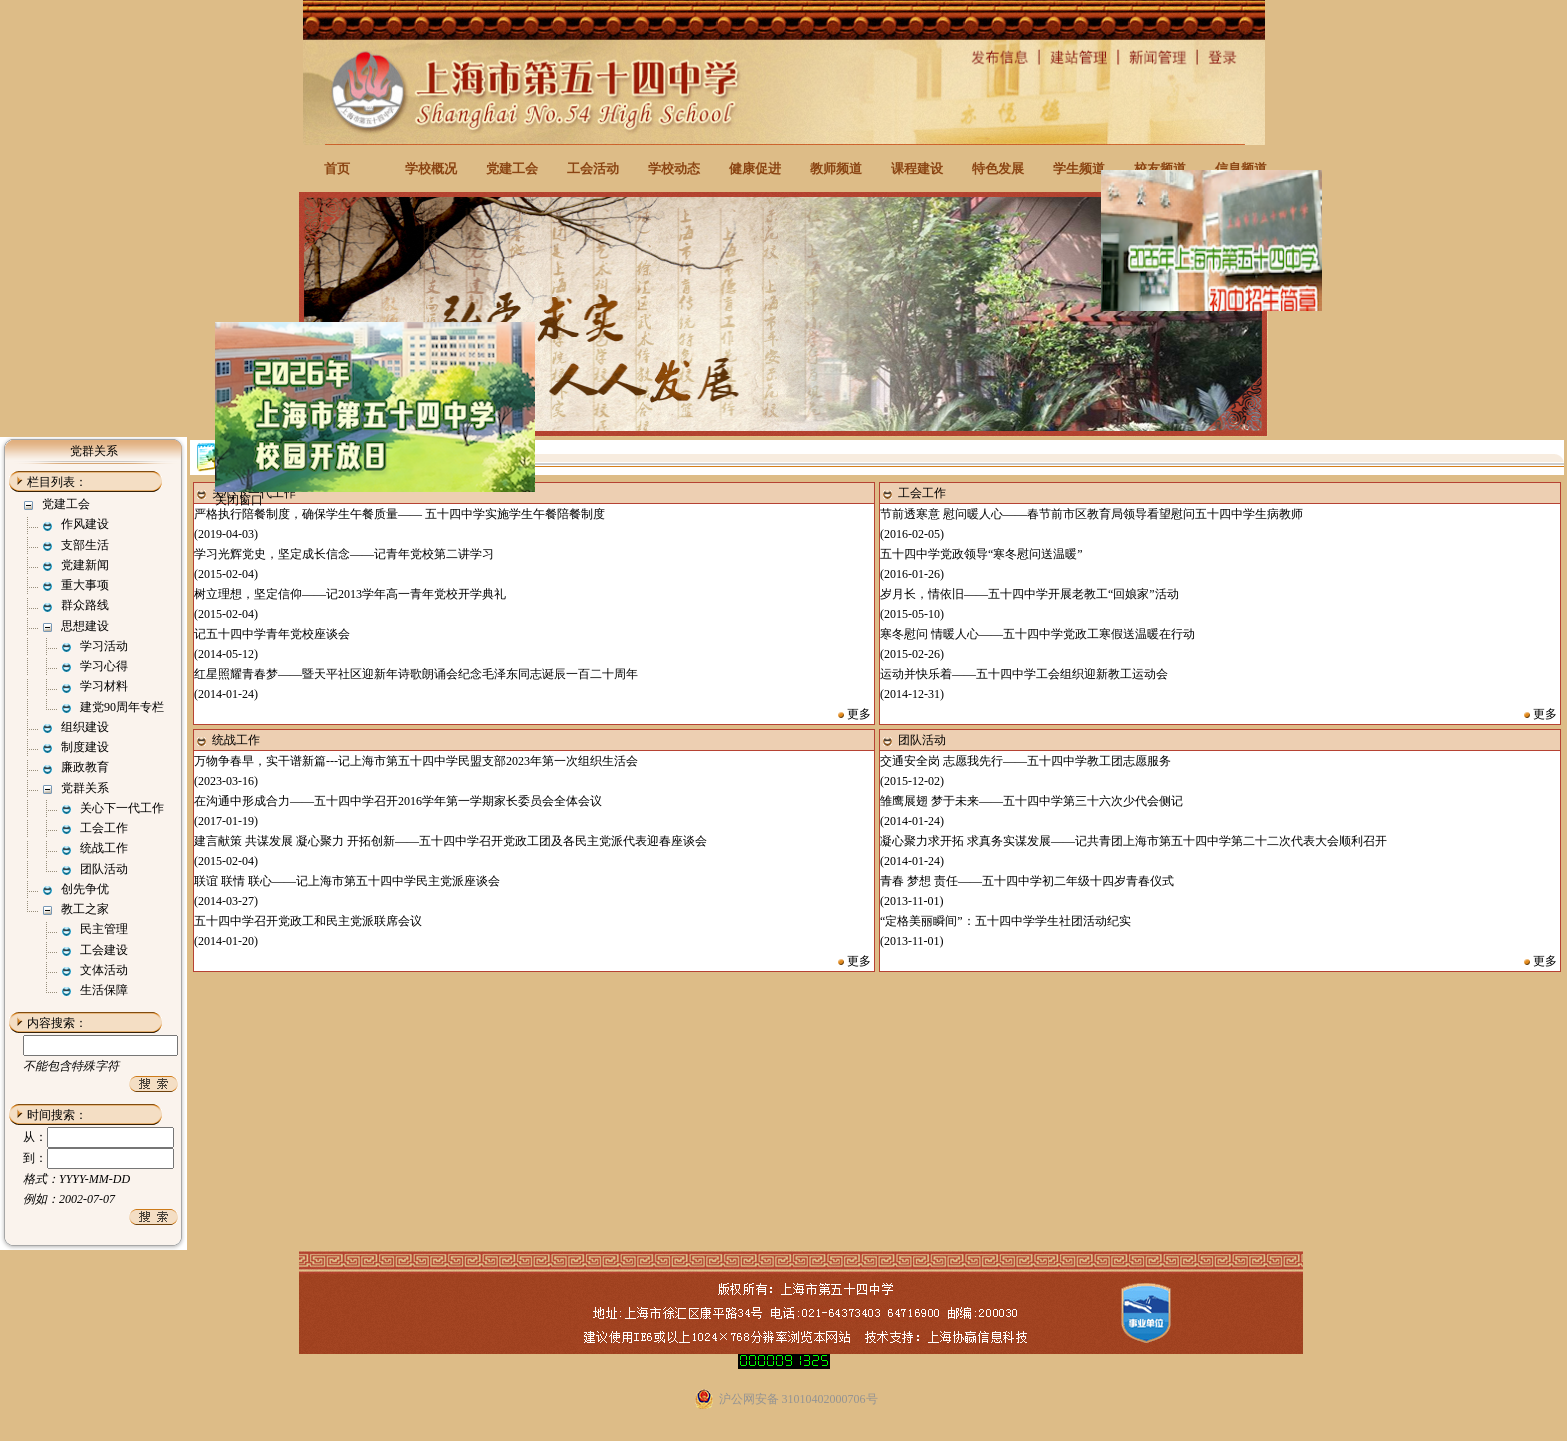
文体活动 (104, 970)
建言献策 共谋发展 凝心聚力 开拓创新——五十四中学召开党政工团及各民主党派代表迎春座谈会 (450, 841)
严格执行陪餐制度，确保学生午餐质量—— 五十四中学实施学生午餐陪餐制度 (399, 514)
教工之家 (85, 909)
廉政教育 (85, 767)
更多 (859, 714)
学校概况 (431, 168)
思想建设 (85, 626)
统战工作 (104, 848)
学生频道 (1079, 168)
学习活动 (104, 646)
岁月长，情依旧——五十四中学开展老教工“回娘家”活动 (1029, 594)
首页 (337, 168)
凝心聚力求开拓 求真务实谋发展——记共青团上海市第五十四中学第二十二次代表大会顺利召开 (1133, 841)
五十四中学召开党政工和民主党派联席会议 (308, 921)
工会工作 (104, 828)
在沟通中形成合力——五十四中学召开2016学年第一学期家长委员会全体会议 (398, 801)
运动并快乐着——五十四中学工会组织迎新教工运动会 (1024, 674)
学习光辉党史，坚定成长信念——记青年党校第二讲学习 (344, 554)
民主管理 (104, 929)
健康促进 (755, 168)
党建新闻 (85, 565)
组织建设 (85, 727)
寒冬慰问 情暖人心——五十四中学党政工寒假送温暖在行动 (1037, 634)
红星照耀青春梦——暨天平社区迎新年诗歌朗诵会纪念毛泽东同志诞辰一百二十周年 (416, 674)
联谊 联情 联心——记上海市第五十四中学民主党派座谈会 (347, 881)
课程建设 (917, 168)
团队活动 (104, 869)
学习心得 (104, 666)
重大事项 (85, 585)
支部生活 (85, 545)
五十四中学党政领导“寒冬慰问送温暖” (981, 554)
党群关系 (85, 788)
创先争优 (85, 889)
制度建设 (85, 747)
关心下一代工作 (122, 808)
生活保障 (104, 990)
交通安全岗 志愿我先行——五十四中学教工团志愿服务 (1025, 761)
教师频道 (836, 168)
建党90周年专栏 (122, 707)
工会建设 (104, 950)
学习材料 (104, 686)
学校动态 (674, 168)
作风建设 (85, 524)
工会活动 (593, 168)
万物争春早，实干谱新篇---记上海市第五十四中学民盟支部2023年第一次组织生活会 (416, 761)
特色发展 (998, 168)
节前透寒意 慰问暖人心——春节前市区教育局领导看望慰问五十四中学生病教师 (1091, 514)
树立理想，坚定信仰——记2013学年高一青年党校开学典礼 (350, 594)
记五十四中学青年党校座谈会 (272, 634)
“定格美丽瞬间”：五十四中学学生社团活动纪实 (1005, 921)
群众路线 (85, 605)
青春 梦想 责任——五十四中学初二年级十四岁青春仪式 (1027, 881)
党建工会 (512, 168)
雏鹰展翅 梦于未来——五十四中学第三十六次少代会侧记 (1031, 801)
